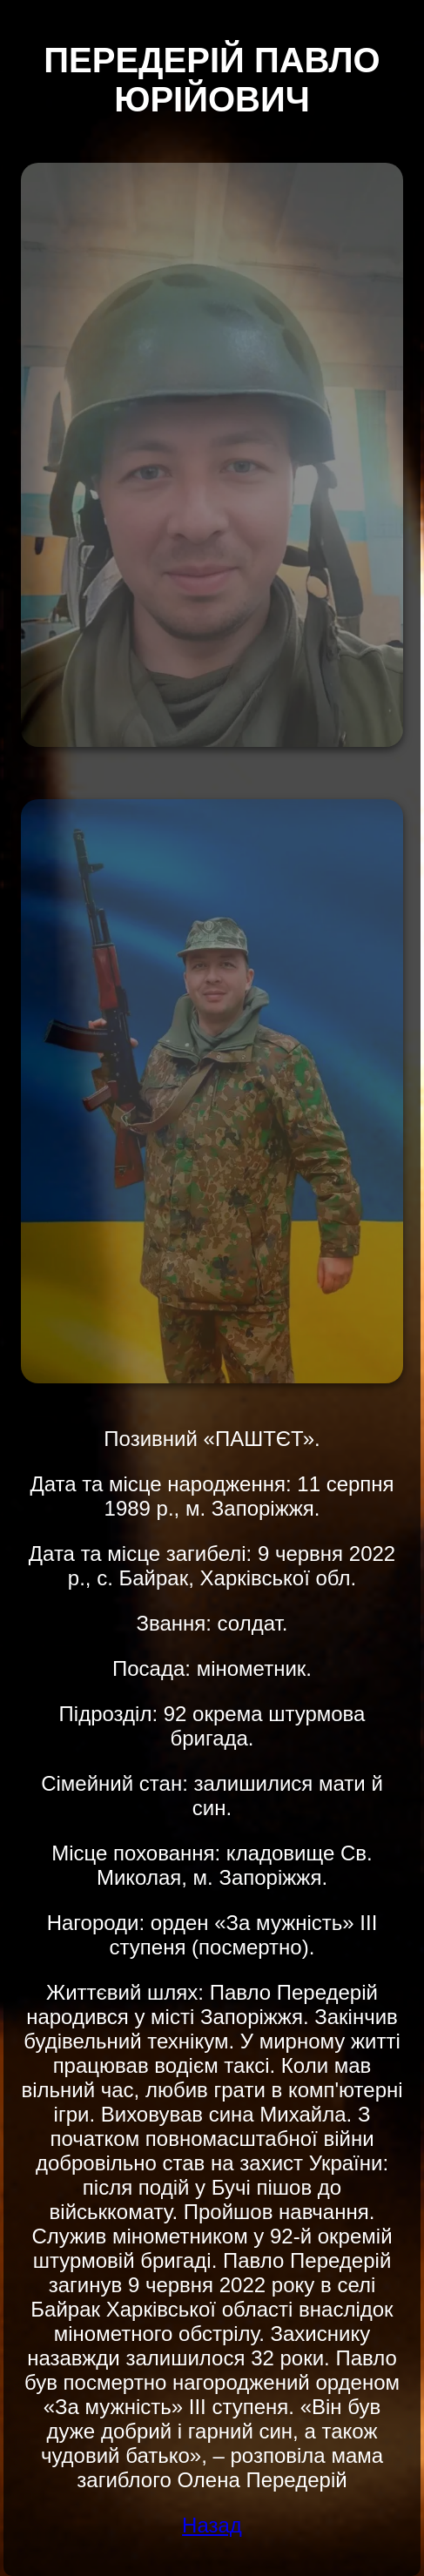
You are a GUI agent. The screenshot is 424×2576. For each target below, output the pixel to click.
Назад (212, 2525)
